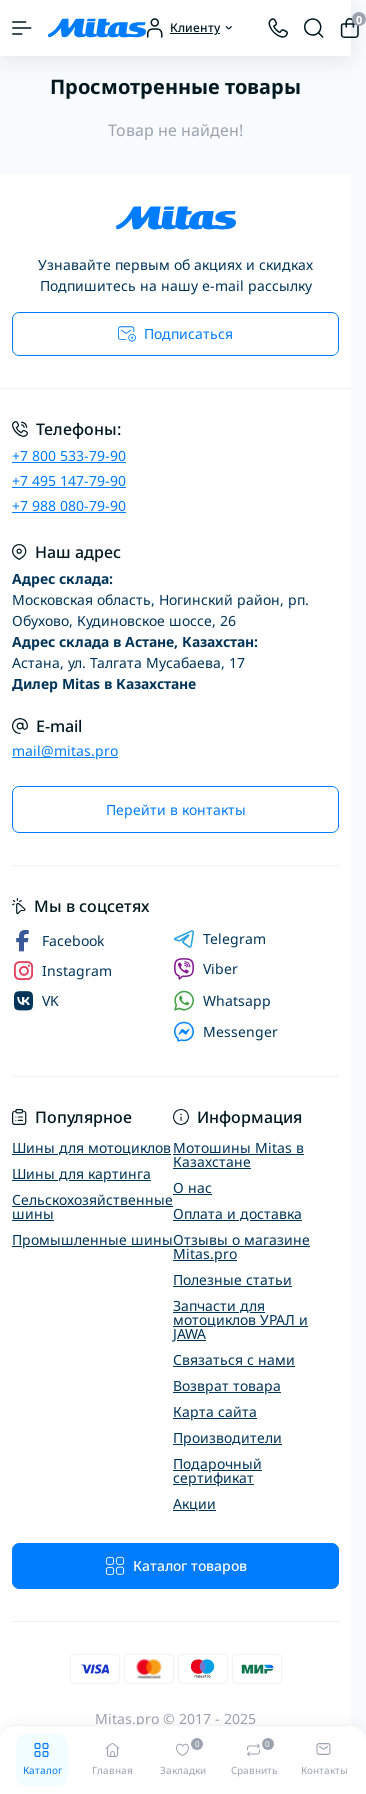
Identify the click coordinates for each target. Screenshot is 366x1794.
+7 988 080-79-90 (69, 505)
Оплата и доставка (237, 1213)
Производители (227, 1437)
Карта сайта (215, 1411)
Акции (194, 1503)
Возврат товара (227, 1385)
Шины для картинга (81, 1173)
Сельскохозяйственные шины (92, 1206)
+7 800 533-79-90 (69, 455)
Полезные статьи (232, 1279)
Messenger (225, 1031)
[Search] (314, 28)
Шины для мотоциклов (91, 1147)
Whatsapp (222, 1000)
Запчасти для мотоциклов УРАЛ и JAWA (240, 1319)
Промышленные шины (92, 1239)
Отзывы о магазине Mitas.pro (241, 1246)
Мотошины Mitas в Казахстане (238, 1154)
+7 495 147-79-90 (69, 480)
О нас (192, 1187)
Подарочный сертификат (217, 1470)
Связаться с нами (234, 1359)
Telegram (219, 939)
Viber (205, 969)
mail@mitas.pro (65, 750)
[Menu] (22, 28)
